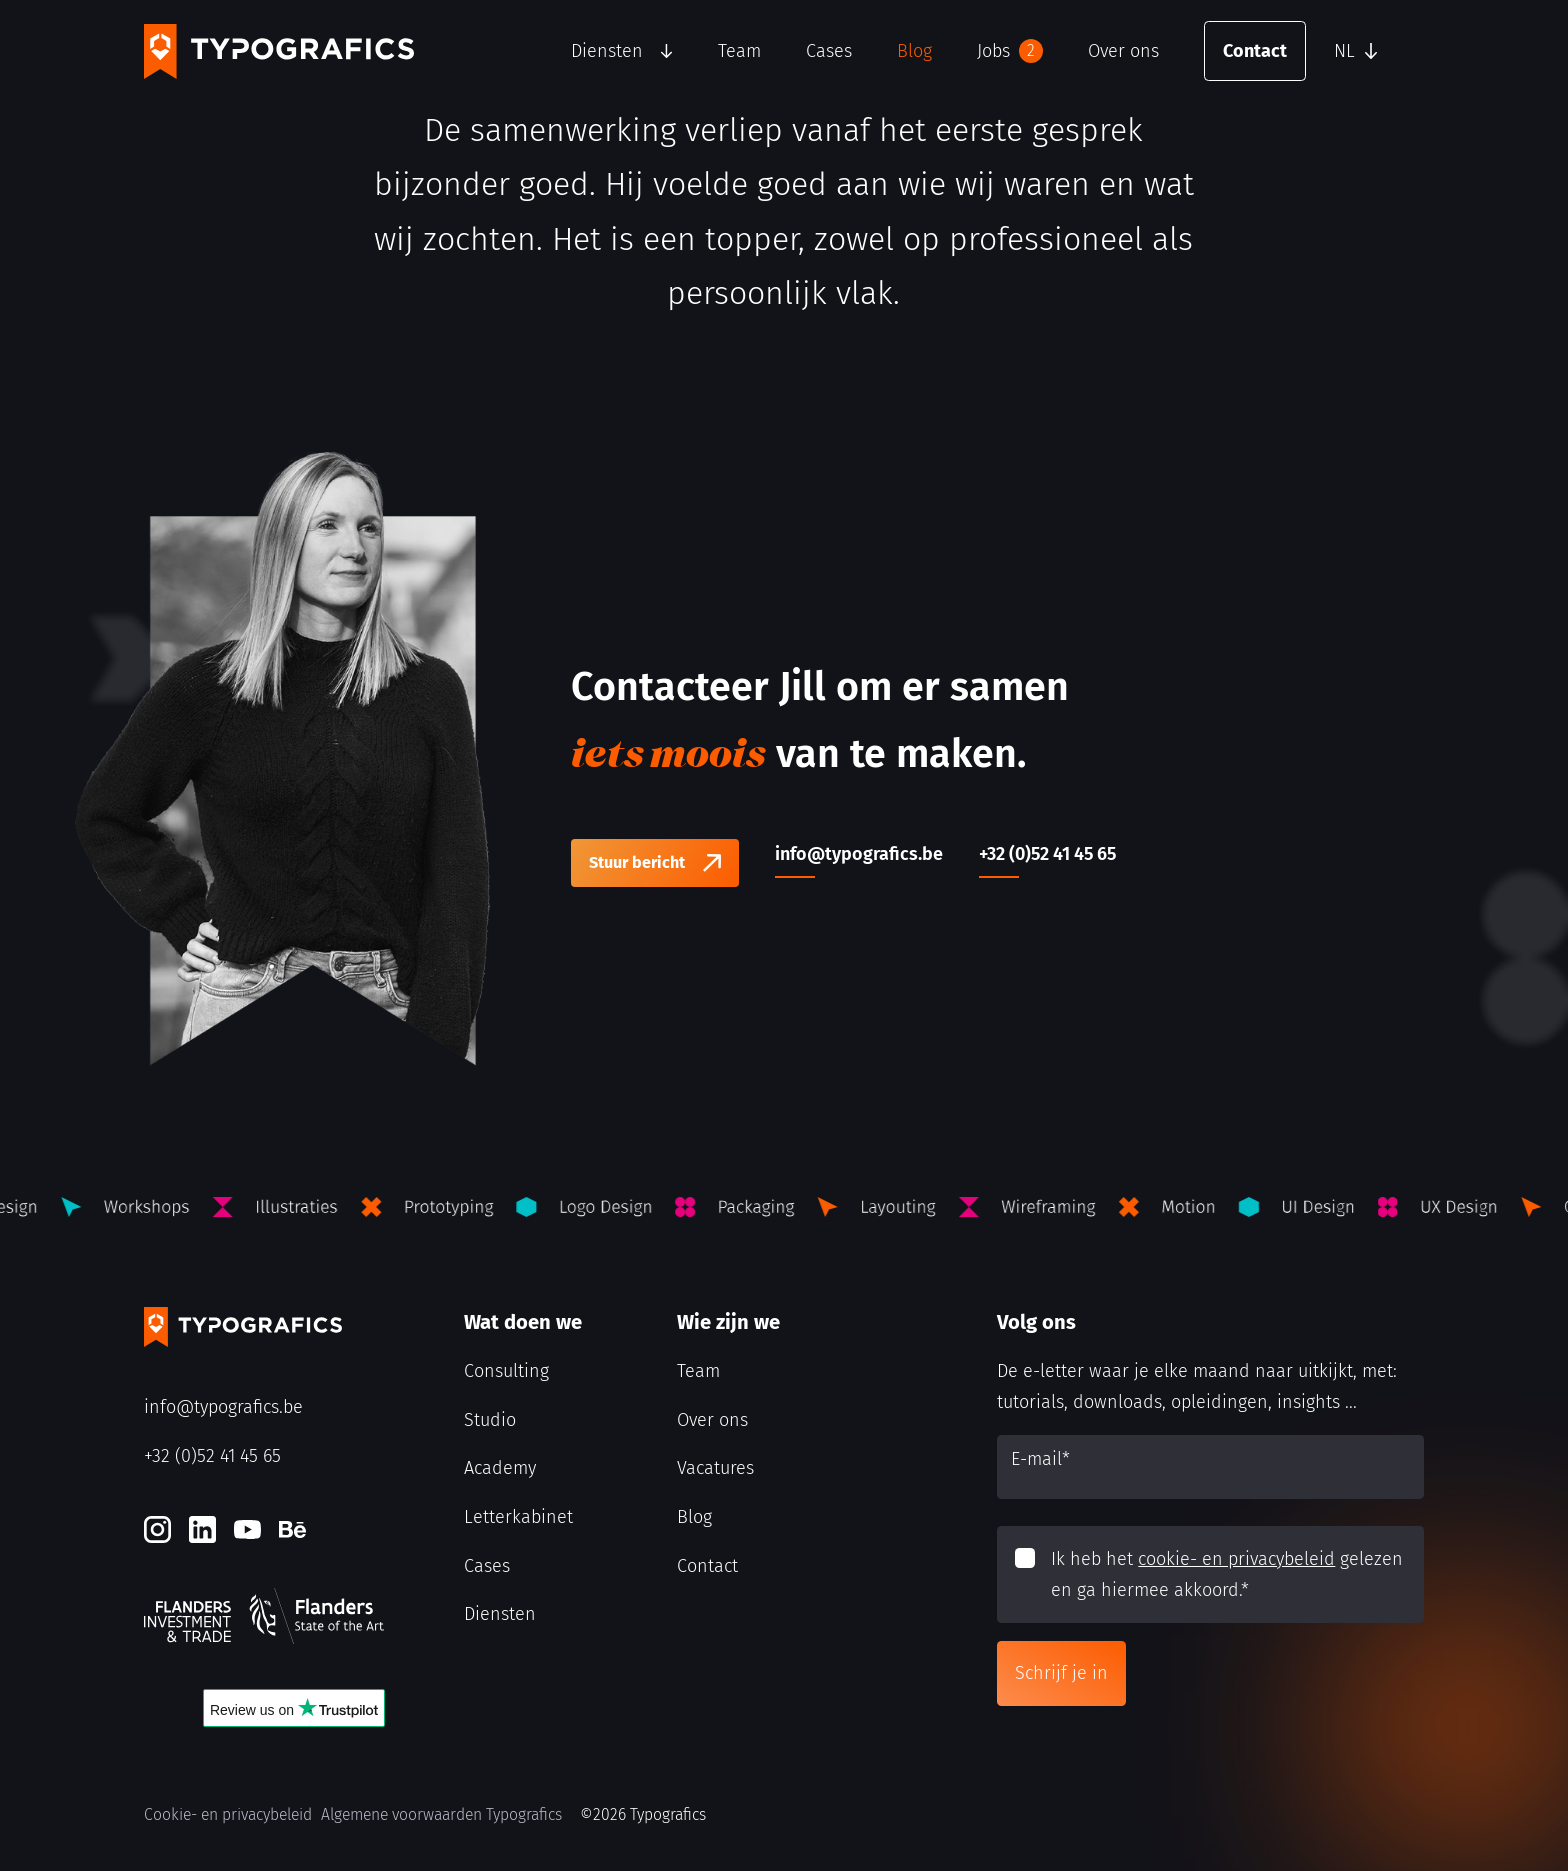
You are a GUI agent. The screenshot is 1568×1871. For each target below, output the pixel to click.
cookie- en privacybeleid (1236, 1559)
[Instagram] (157, 1529)
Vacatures (715, 1468)
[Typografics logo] (279, 51)
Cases (829, 51)
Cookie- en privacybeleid (228, 1814)
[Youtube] (247, 1529)
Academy (500, 1468)
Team (739, 51)
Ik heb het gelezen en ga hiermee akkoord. (1227, 1574)
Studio (490, 1420)
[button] (1374, 51)
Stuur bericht (637, 862)
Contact (1255, 51)
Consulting (506, 1371)
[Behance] (292, 1529)
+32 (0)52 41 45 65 (212, 1456)
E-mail (1040, 1459)
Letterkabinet (518, 1517)
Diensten (607, 51)
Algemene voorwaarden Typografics (441, 1814)
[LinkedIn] (202, 1529)
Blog (914, 51)
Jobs (1010, 51)
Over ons (1123, 51)
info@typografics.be (223, 1407)
